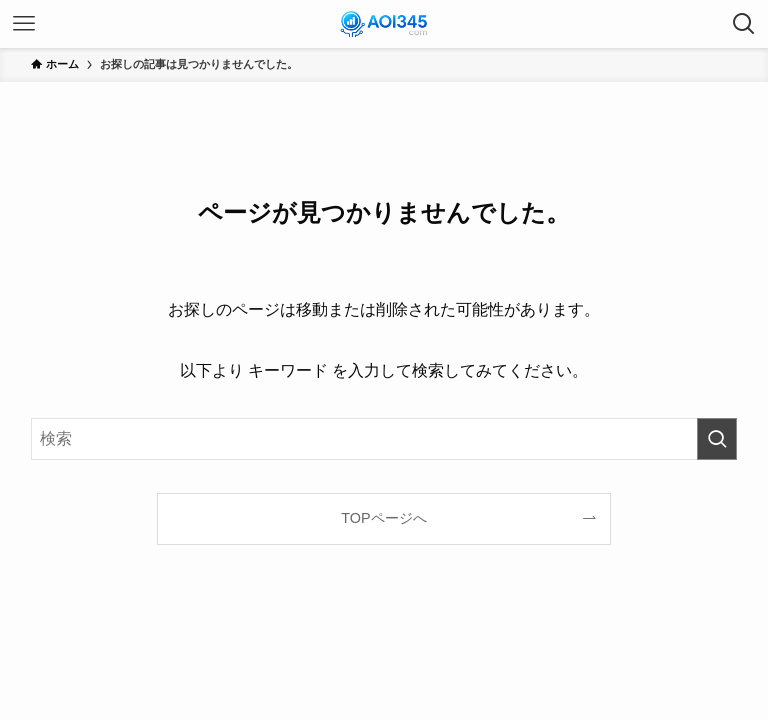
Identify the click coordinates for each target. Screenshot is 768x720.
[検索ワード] (384, 439)
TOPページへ (383, 518)
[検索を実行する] (717, 439)
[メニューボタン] (24, 24)
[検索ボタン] (744, 24)
